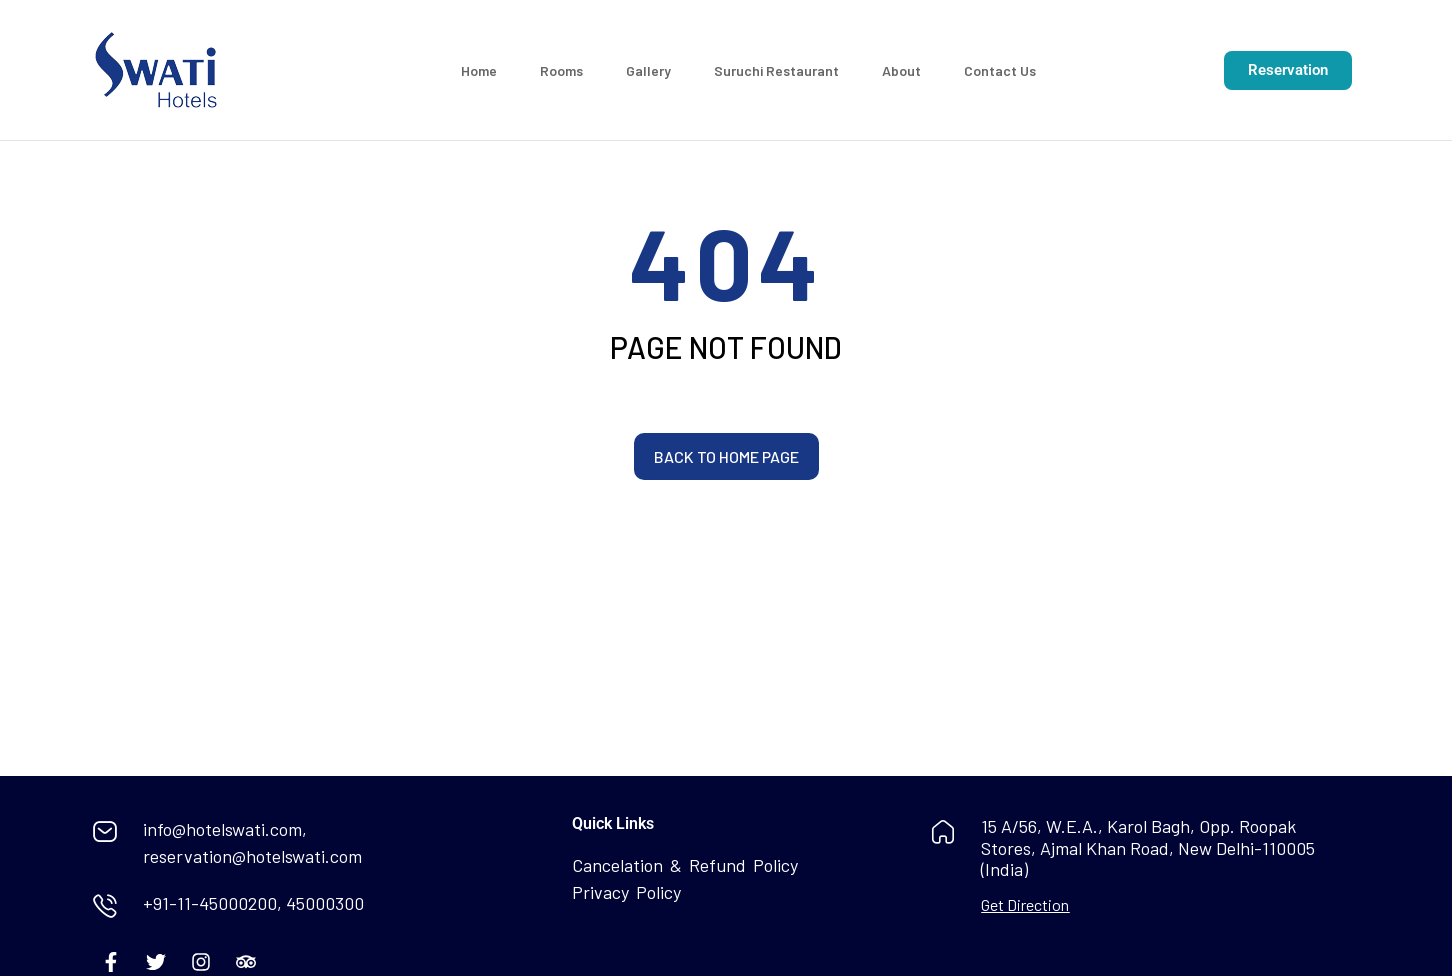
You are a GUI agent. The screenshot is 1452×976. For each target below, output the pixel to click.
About (901, 70)
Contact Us (1000, 70)
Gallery (648, 70)
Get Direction (1025, 904)
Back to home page (726, 456)
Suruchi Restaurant (776, 70)
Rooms (561, 70)
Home (479, 70)
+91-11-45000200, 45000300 (253, 903)
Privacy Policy (626, 892)
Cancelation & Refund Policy (685, 865)
